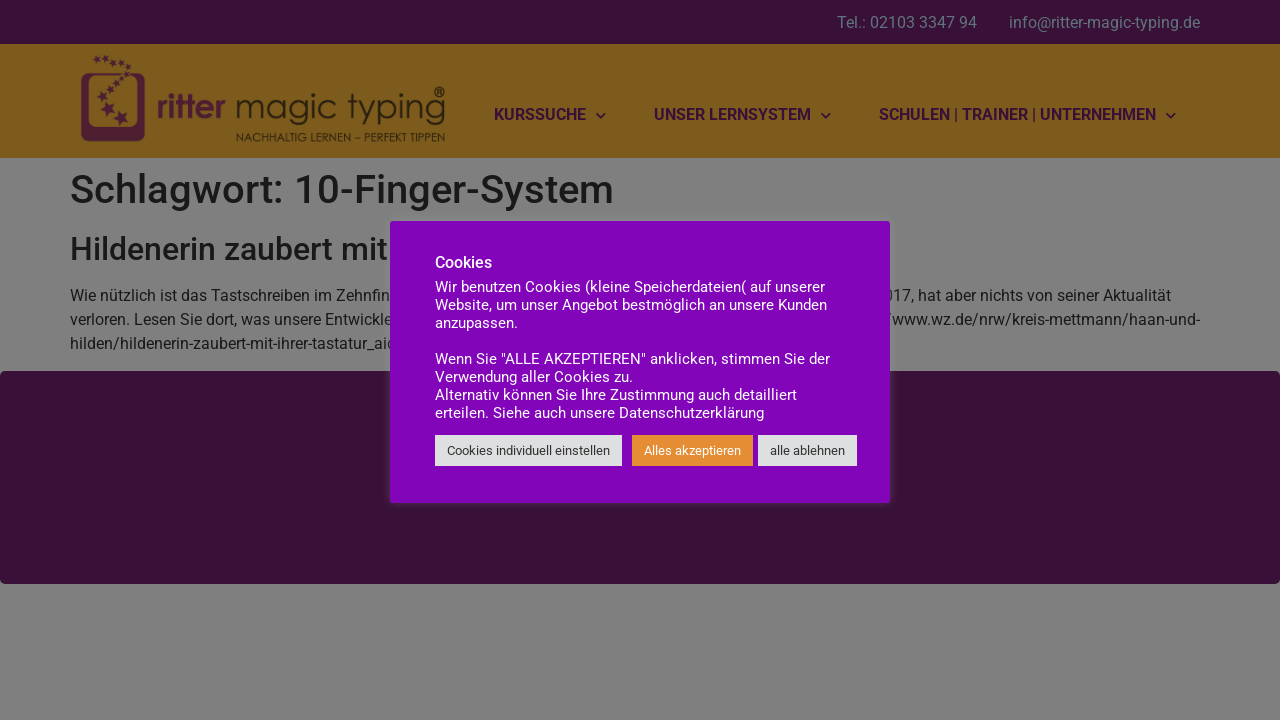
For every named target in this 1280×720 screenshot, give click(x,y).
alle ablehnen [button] (807, 450)
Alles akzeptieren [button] (692, 450)
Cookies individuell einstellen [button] (528, 450)
